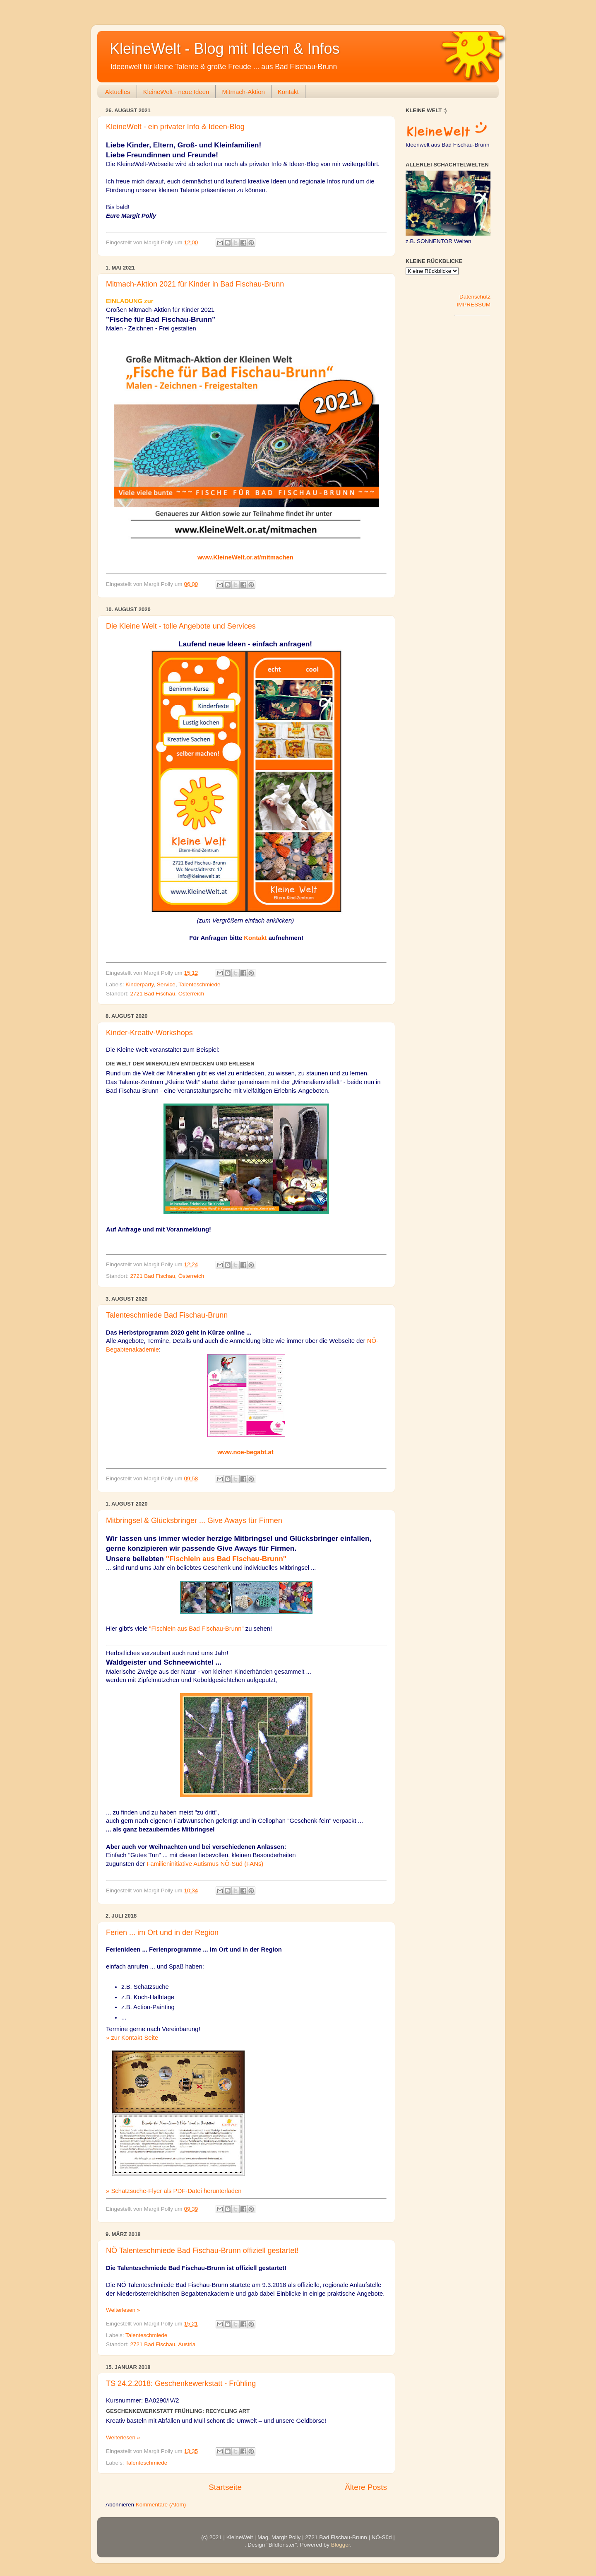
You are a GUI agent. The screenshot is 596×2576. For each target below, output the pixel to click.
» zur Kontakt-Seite (132, 2037)
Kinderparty (139, 984)
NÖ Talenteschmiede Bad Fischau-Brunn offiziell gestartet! (202, 2250)
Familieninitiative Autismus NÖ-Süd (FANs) (205, 1863)
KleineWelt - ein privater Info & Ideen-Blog (175, 127)
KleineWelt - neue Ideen (176, 91)
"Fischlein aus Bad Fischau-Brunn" (226, 1558)
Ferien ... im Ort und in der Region (162, 1932)
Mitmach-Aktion (243, 91)
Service (166, 984)
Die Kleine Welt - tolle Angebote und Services (181, 626)
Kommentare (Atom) (161, 2504)
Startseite (225, 2487)
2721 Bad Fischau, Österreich (167, 993)
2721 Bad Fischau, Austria (163, 2344)
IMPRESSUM (473, 304)
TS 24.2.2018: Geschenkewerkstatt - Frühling (181, 2383)
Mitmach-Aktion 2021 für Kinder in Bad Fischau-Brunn (195, 284)
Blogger (340, 2545)
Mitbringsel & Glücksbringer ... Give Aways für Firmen (194, 1520)
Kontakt (288, 91)
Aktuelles (117, 91)
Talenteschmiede (199, 984)
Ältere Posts (366, 2487)
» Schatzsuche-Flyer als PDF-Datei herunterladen (174, 2191)
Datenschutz (474, 297)
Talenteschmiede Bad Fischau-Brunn (167, 1315)
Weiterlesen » (123, 2310)
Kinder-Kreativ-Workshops (149, 1033)
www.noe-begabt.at (245, 1452)
